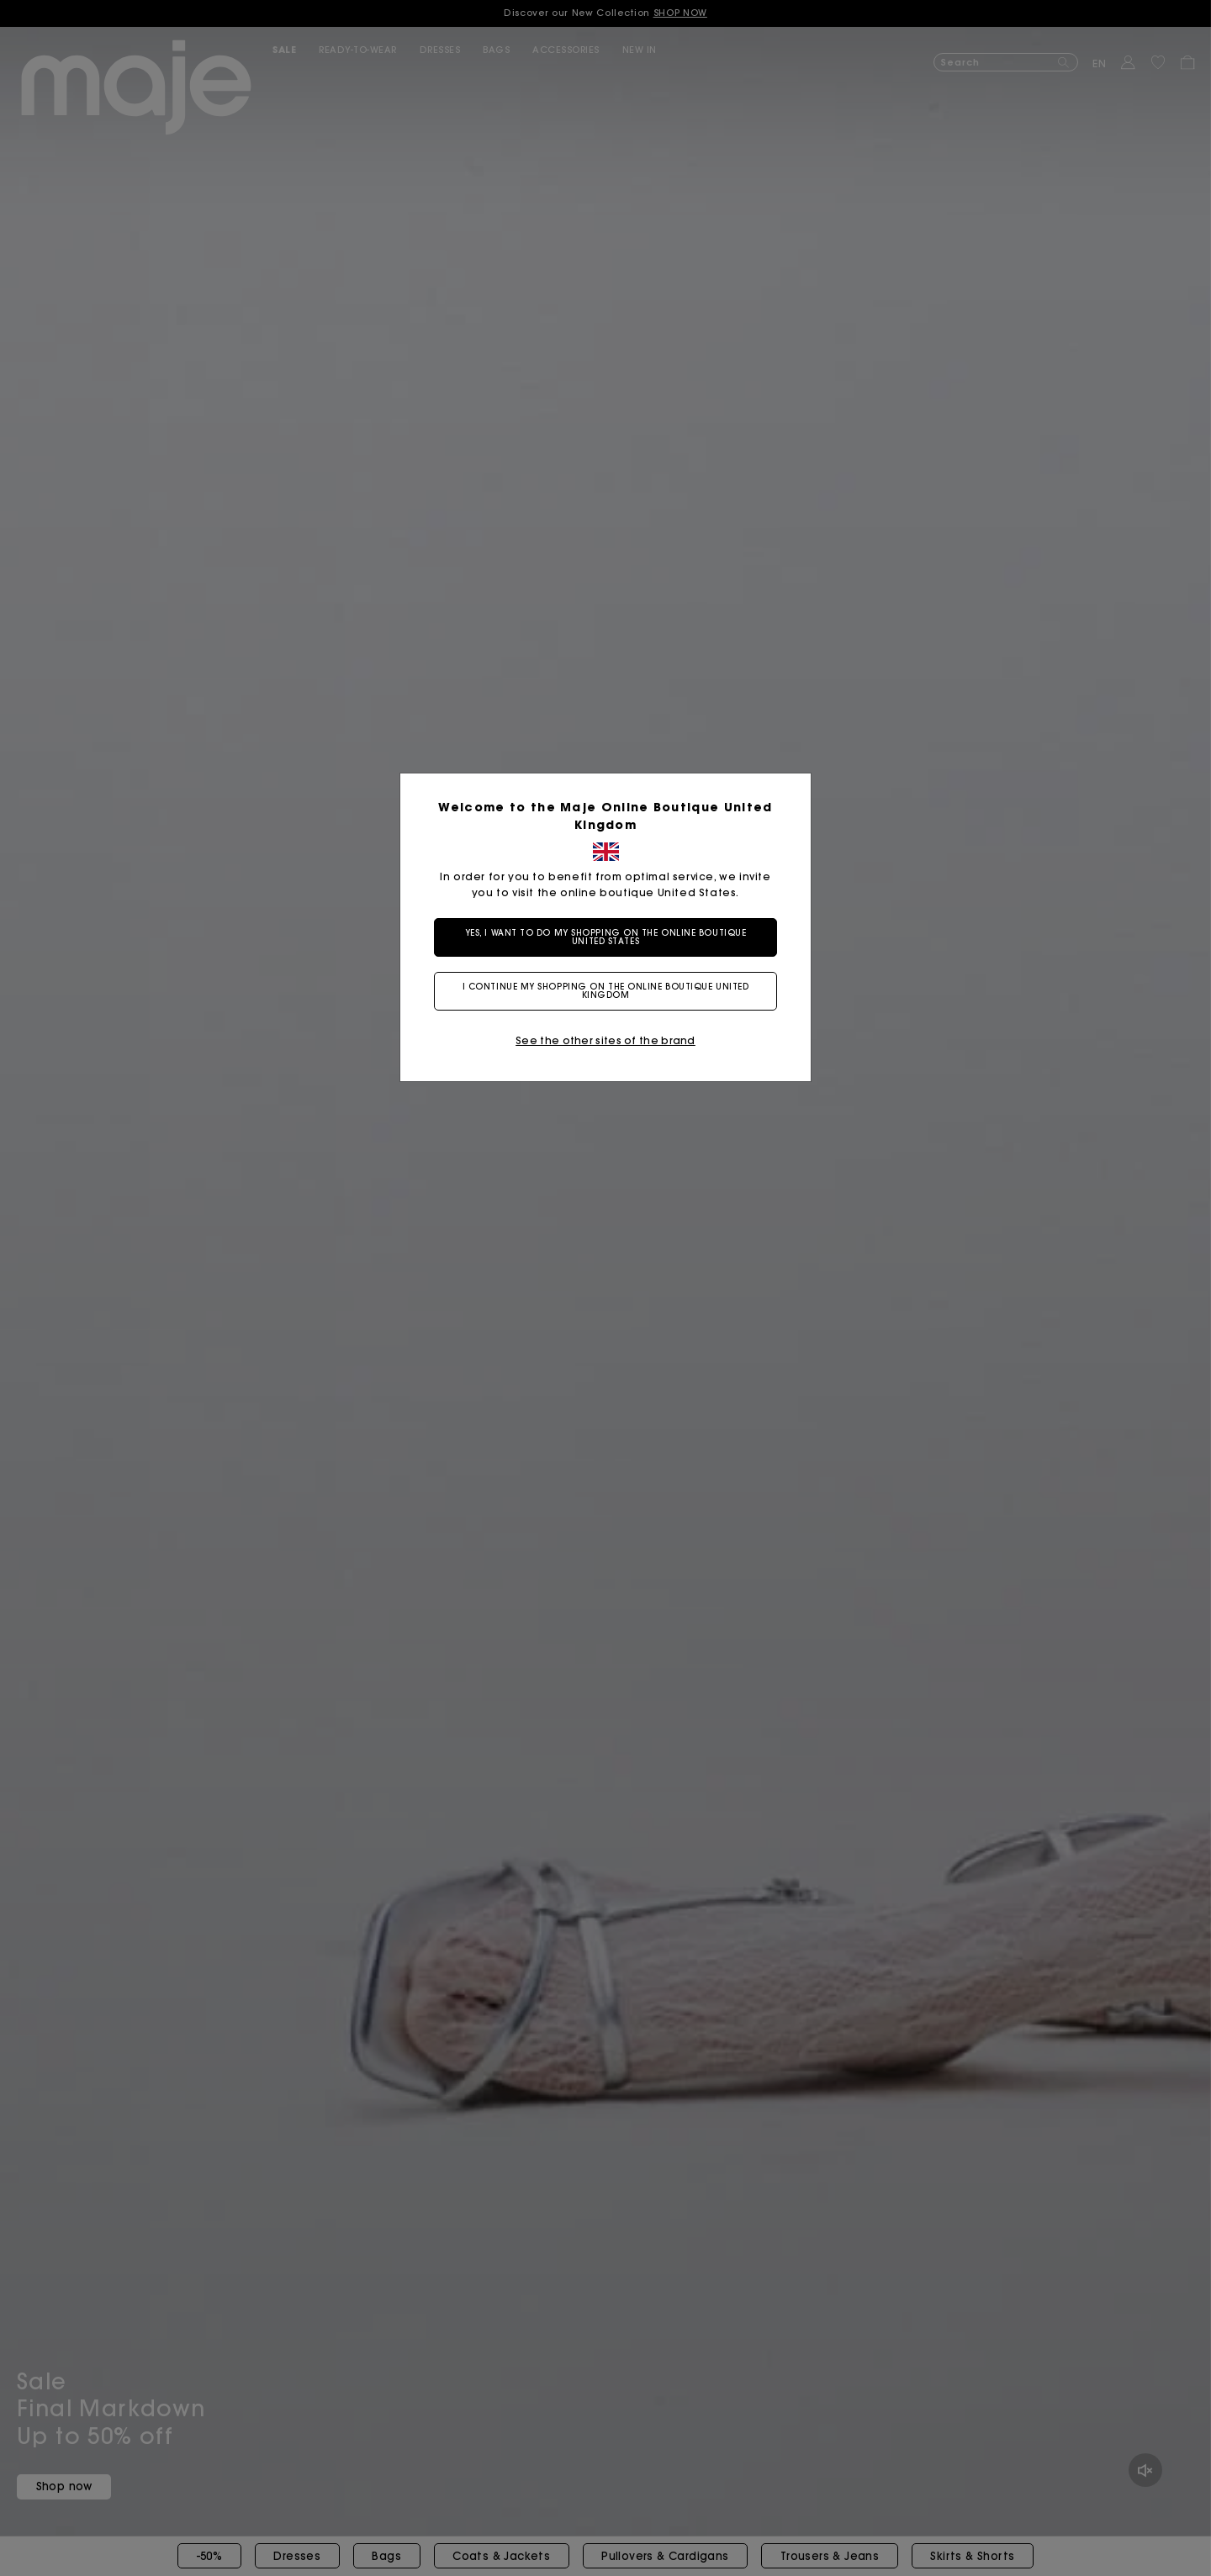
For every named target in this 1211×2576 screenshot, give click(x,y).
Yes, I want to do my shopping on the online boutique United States (606, 937)
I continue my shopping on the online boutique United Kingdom (606, 990)
